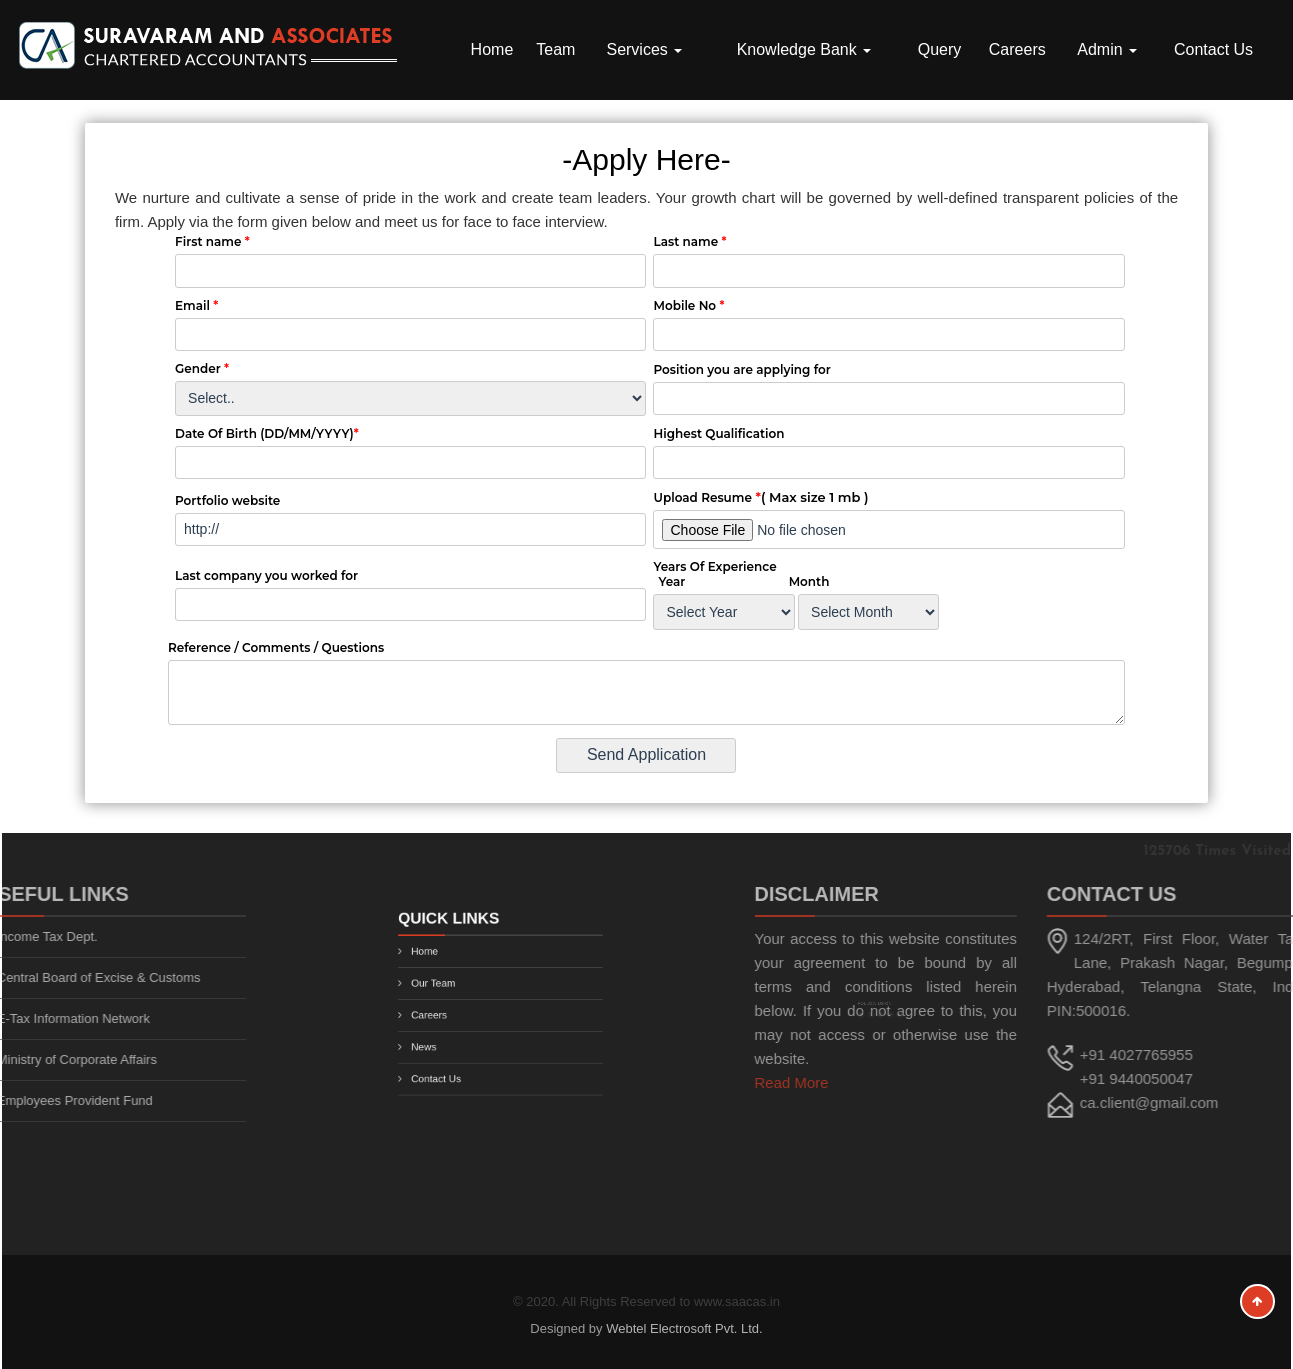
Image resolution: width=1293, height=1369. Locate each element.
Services (644, 49)
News (440, 1037)
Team (555, 49)
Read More (861, 1082)
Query (940, 49)
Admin (1107, 49)
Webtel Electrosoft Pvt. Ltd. (684, 1328)
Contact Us (1213, 49)
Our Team (447, 987)
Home (492, 49)
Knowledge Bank (804, 49)
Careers (1017, 49)
